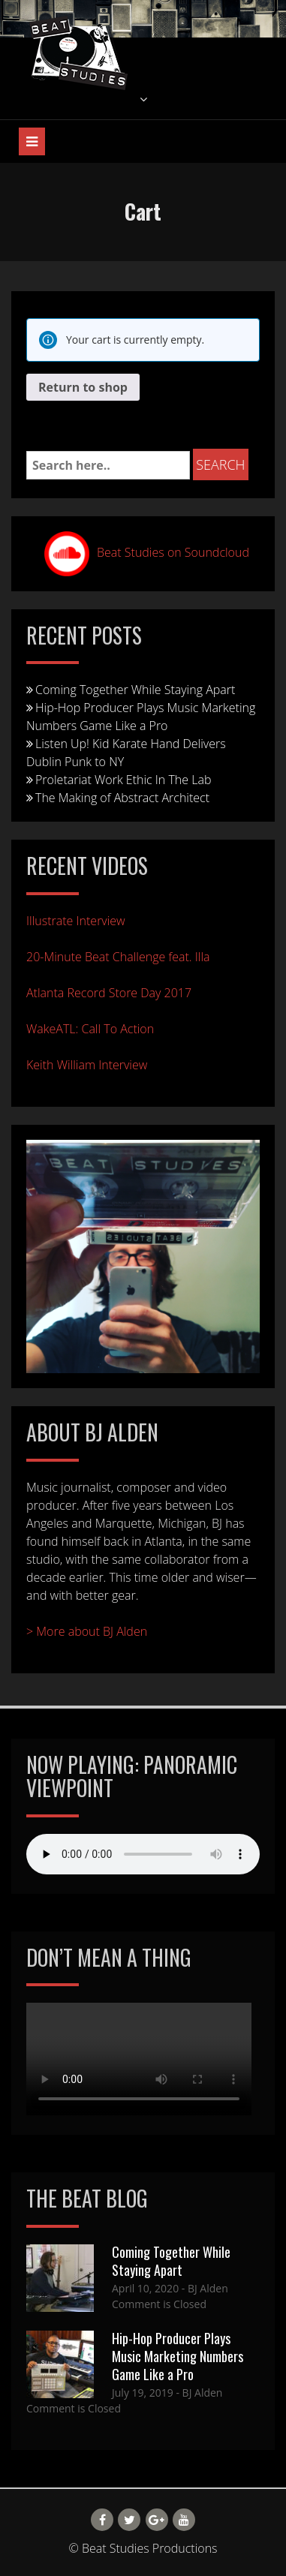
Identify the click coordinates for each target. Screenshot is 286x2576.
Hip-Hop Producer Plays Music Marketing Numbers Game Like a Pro (140, 716)
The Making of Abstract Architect (122, 797)
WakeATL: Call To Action (90, 1028)
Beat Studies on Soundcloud (173, 552)
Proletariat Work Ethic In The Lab (123, 779)
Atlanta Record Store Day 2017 (108, 992)
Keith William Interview (86, 1065)
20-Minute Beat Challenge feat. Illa (118, 956)
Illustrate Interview (75, 920)
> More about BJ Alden (86, 1631)
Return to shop (83, 387)
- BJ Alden (203, 2288)
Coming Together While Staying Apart (135, 689)
